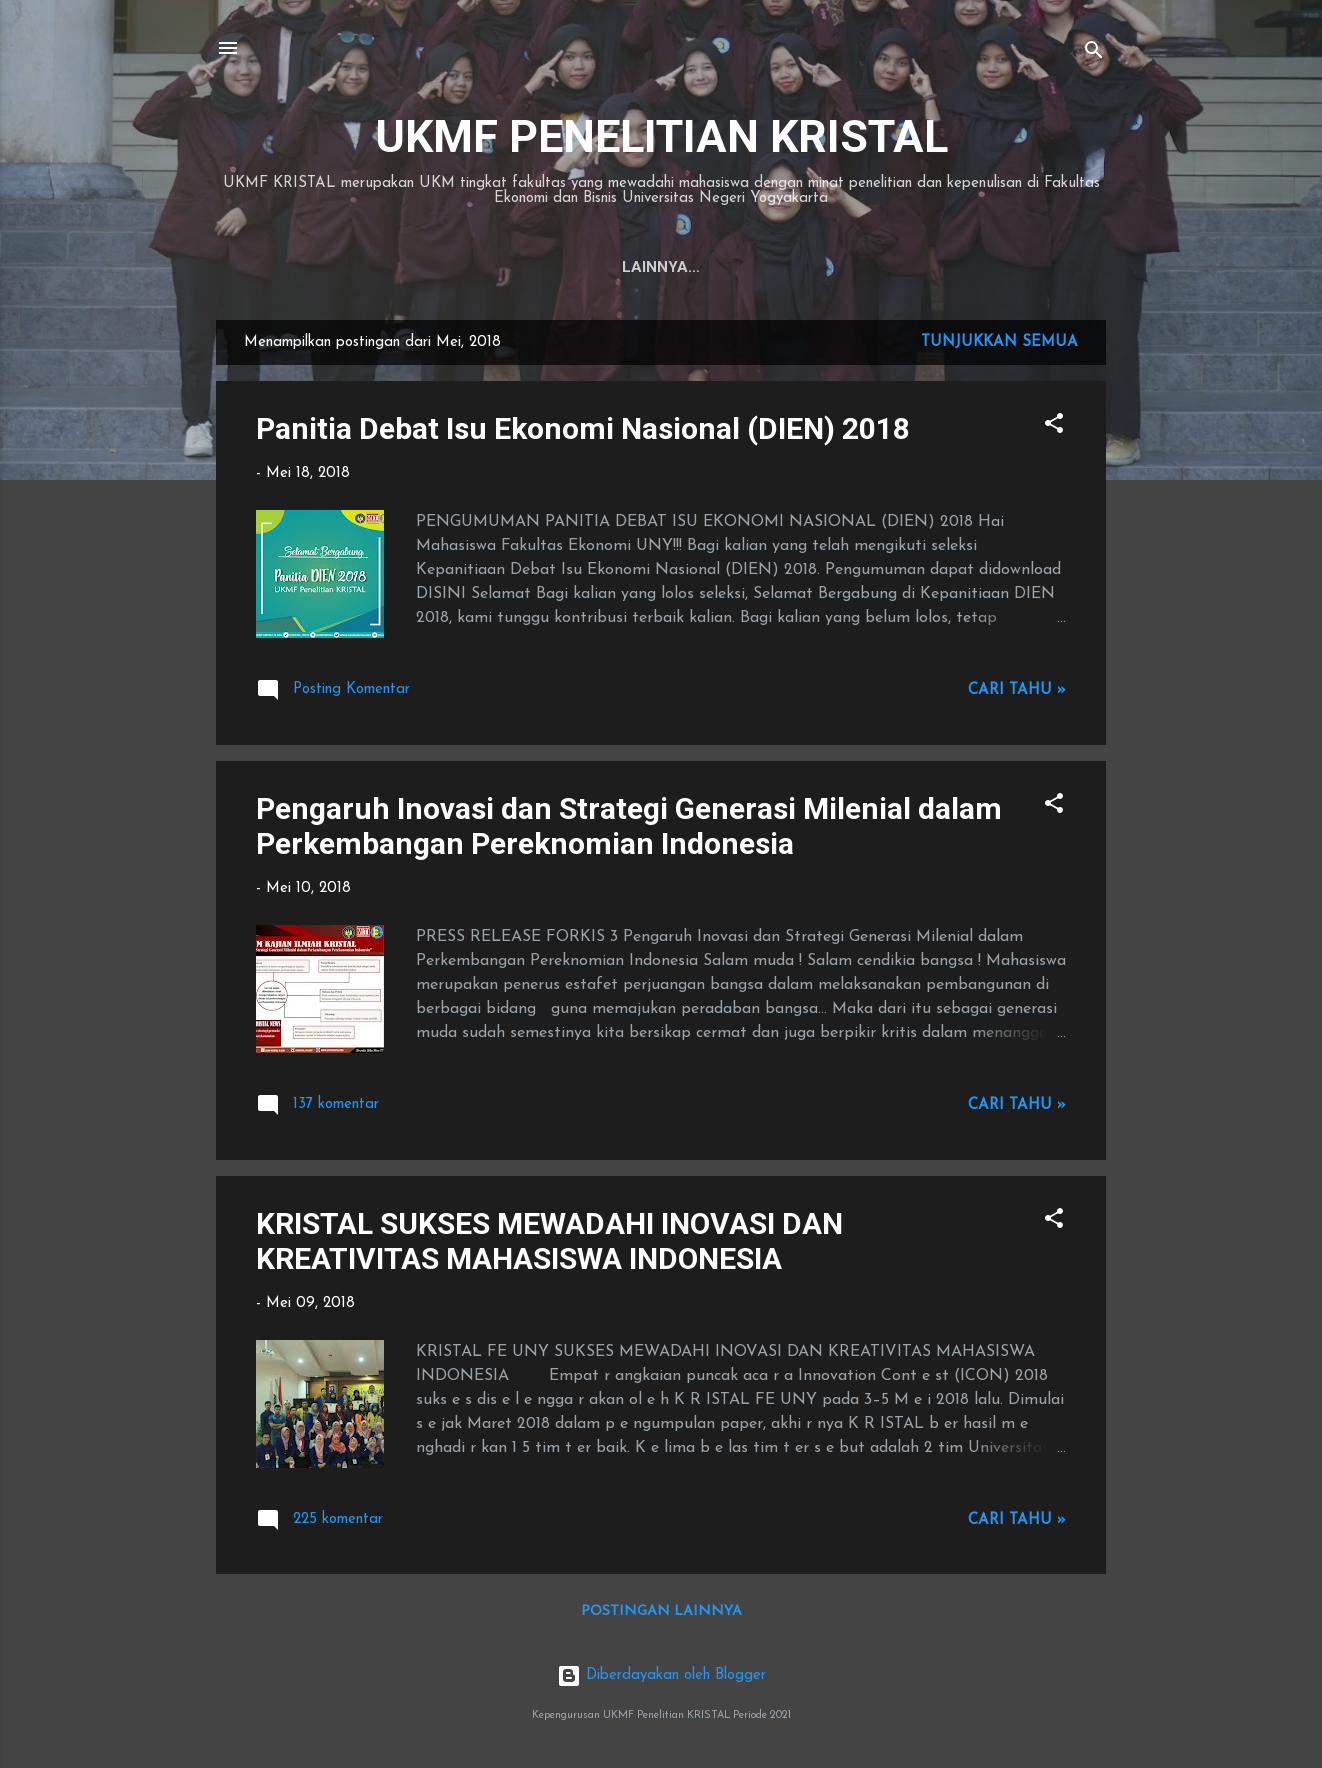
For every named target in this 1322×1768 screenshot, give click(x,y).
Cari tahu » (1017, 690)
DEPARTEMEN (760, 267)
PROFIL (646, 267)
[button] (1054, 427)
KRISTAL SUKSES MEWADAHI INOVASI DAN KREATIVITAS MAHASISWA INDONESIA (549, 1241)
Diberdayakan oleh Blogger (661, 1675)
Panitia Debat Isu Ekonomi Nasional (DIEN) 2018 (583, 428)
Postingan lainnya (661, 1611)
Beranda (547, 267)
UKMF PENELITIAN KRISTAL (661, 136)
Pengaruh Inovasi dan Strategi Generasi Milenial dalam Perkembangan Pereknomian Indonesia (629, 826)
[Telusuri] (1094, 54)
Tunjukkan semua (999, 342)
